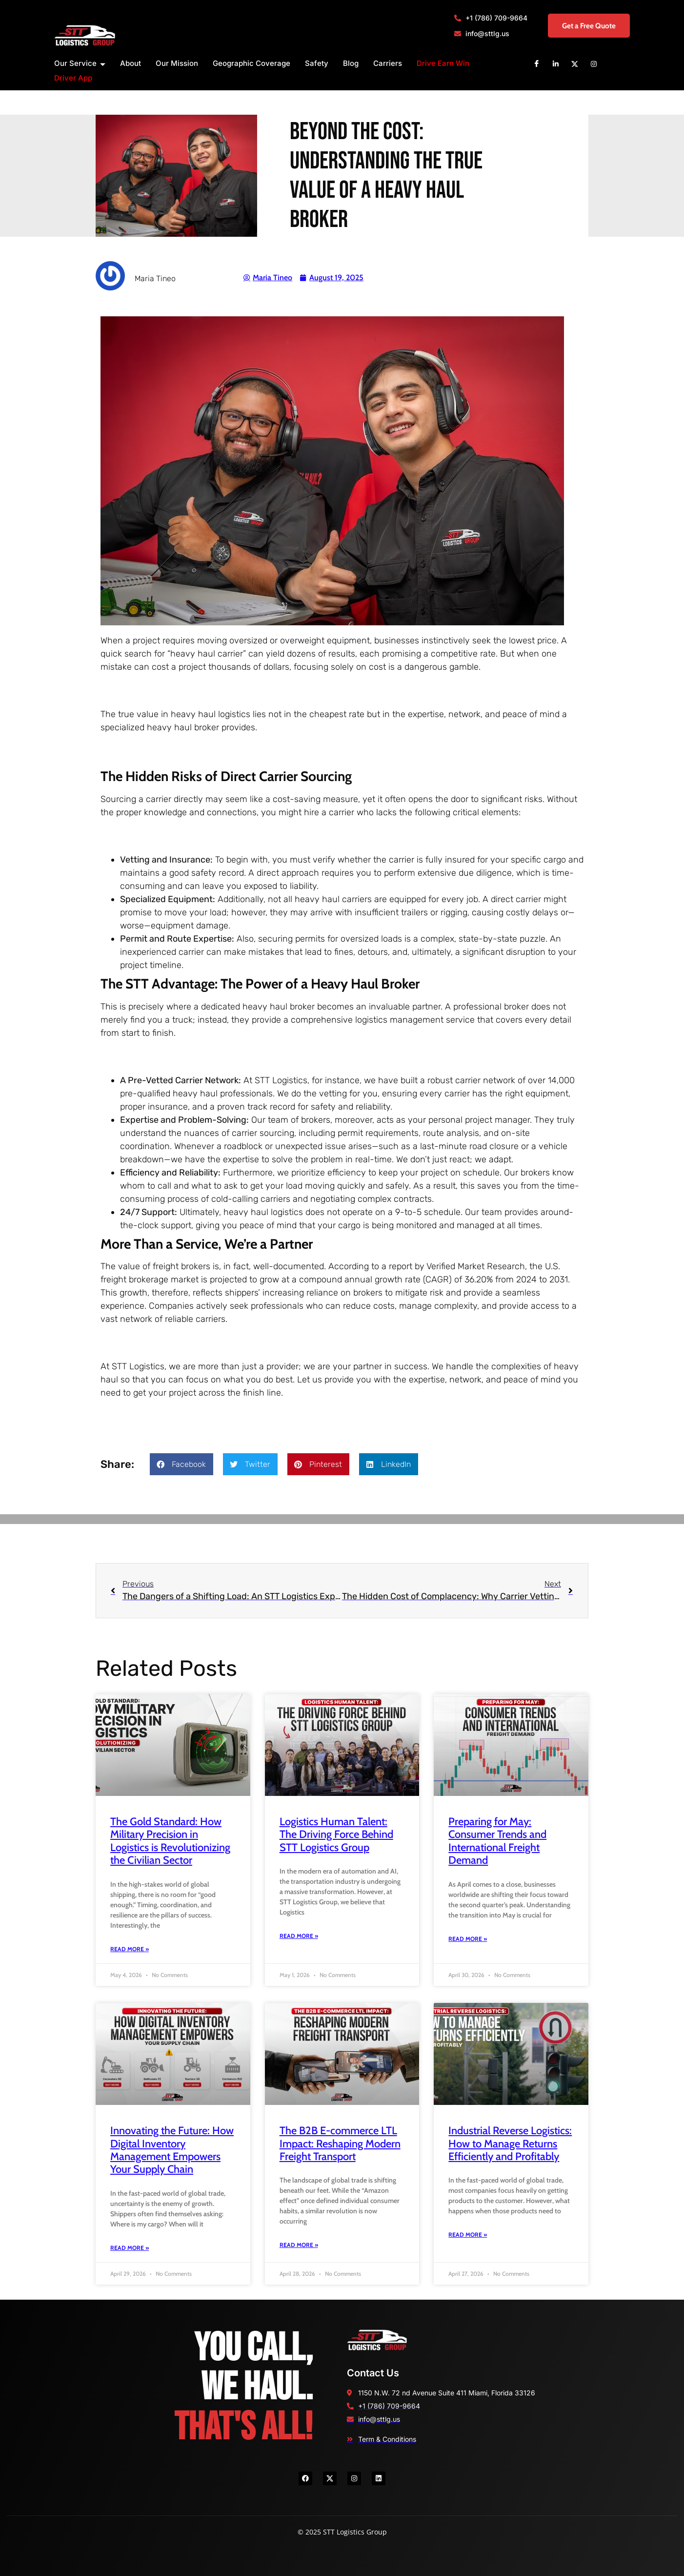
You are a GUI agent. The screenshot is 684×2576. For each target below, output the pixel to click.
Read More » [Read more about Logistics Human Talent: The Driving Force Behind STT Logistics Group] (299, 1935)
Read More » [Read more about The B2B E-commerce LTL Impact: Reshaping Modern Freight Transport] (299, 2244)
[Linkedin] (555, 63)
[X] (574, 63)
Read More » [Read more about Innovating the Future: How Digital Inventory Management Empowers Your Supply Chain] (129, 2247)
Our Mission (177, 63)
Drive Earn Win (443, 63)
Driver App (73, 77)
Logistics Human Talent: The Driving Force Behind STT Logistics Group (336, 1834)
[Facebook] (536, 63)
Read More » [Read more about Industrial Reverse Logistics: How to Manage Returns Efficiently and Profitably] (467, 2234)
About (130, 63)
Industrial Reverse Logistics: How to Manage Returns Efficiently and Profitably (510, 2143)
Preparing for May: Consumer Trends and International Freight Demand (497, 1841)
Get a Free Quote (581, 25)
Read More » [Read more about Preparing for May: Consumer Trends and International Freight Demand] (467, 1938)
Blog (351, 63)
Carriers (387, 63)
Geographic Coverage (251, 63)
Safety (316, 63)
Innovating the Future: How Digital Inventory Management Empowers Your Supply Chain (172, 2150)
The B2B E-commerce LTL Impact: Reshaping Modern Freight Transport (340, 2143)
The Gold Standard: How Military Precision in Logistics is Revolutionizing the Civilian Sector (170, 1841)
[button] (181, 1464)
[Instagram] (593, 63)
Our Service (79, 64)
